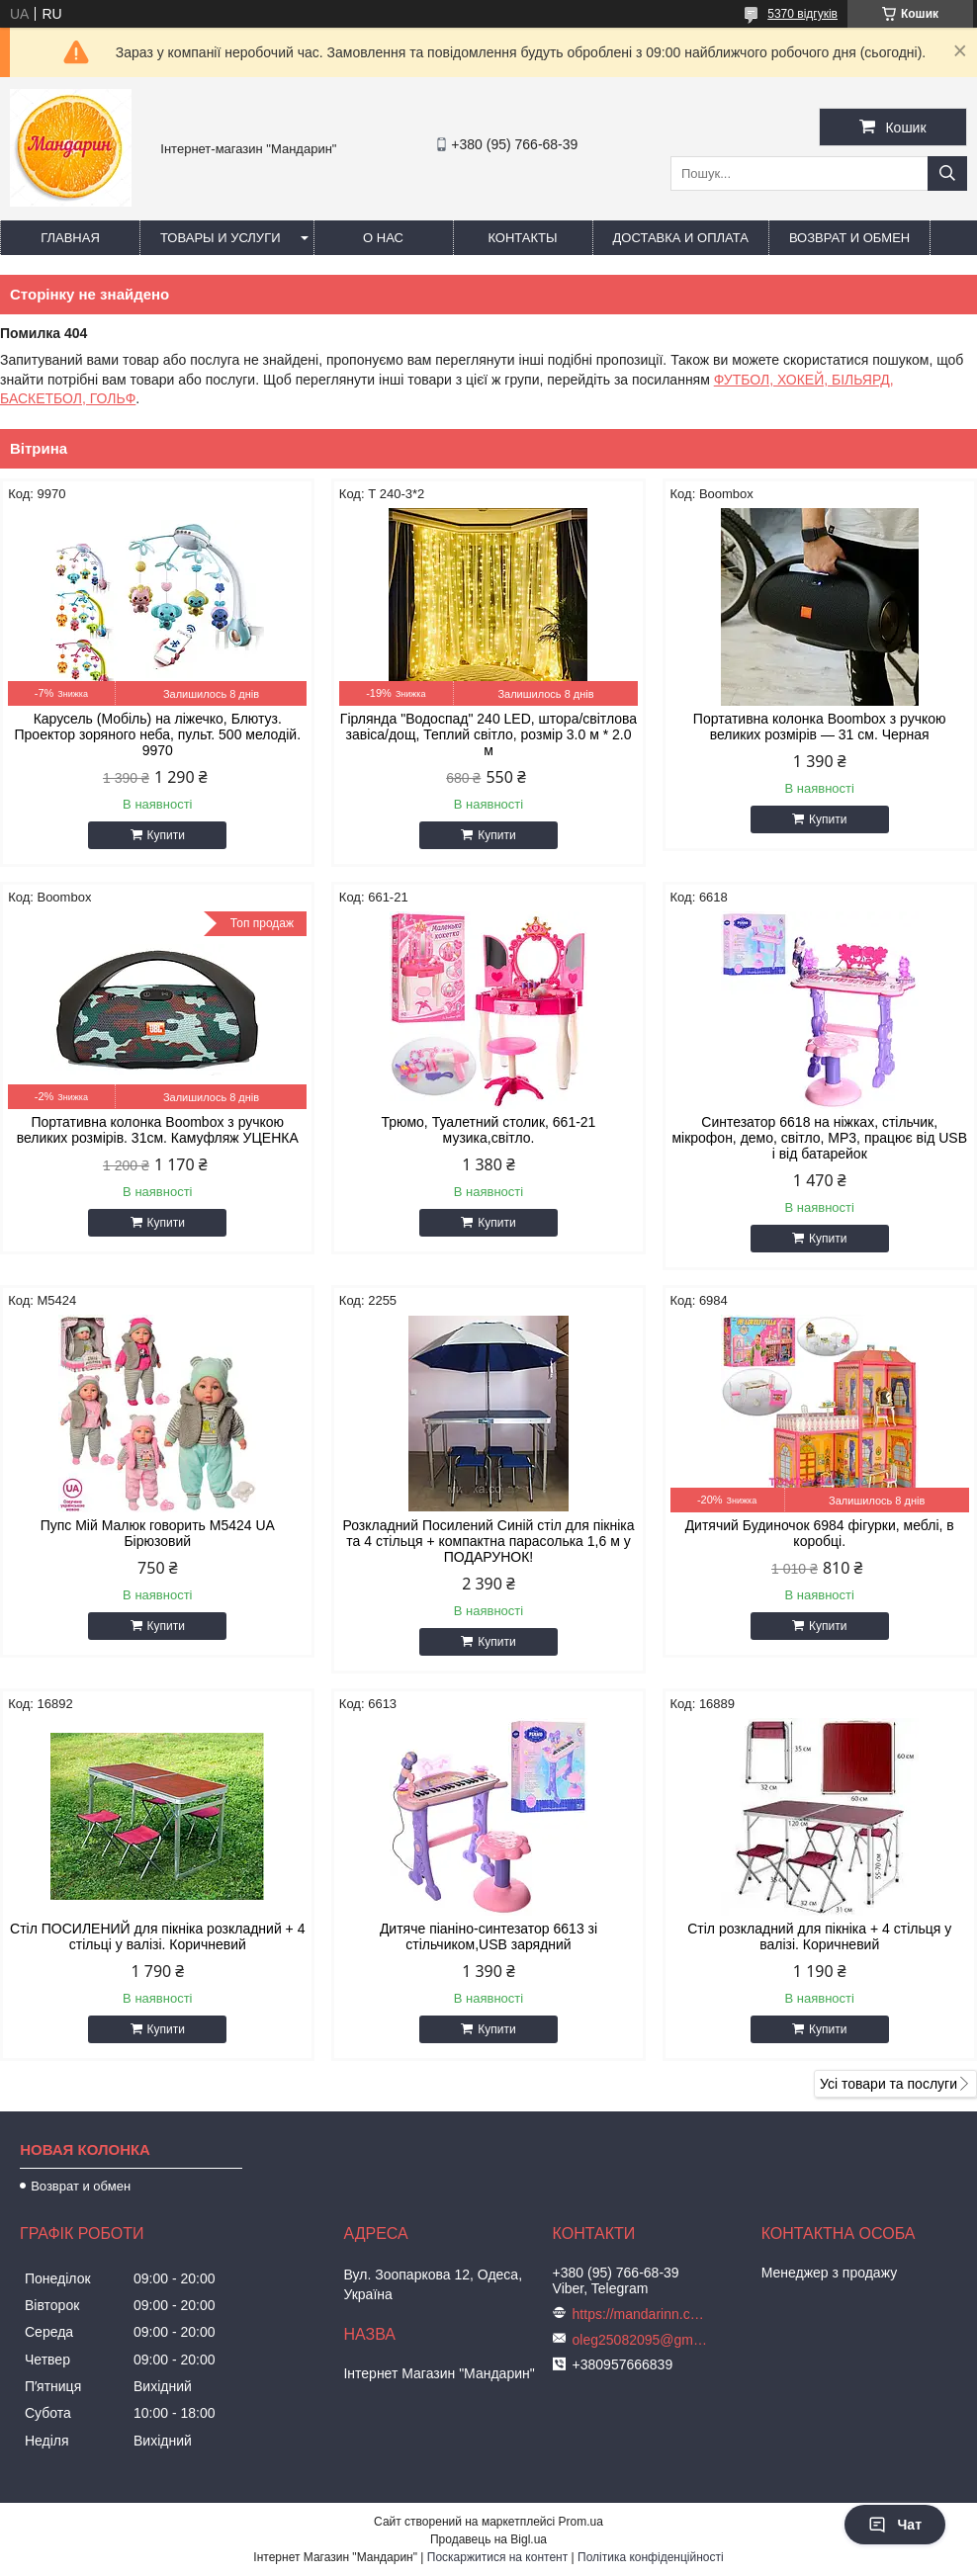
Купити (166, 835)
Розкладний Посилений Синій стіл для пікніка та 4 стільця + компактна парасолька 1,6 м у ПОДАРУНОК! (488, 1541)
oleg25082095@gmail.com (642, 2340)
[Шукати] (947, 173)
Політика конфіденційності (650, 2557)
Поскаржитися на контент (497, 2557)
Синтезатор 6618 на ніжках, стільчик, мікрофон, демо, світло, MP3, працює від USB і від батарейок (819, 1137)
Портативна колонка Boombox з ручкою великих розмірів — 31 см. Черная (819, 726)
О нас (383, 237)
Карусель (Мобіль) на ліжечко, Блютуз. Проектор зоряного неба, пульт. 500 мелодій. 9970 (158, 734)
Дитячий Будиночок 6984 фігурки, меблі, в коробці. (819, 1533)
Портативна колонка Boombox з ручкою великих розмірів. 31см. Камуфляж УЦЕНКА (158, 1130)
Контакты (522, 237)
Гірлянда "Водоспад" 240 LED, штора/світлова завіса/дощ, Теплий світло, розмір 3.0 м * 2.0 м (488, 734)
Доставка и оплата (681, 237)
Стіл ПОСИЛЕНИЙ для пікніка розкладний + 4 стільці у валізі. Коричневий (157, 1936)
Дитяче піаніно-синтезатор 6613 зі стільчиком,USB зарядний (488, 1936)
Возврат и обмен (849, 237)
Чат (895, 2524)
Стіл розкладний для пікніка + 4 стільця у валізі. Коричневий (819, 1936)
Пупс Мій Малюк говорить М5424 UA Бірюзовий (158, 1533)
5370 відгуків (802, 14)
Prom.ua (581, 2522)
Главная (70, 237)
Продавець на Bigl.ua (488, 2539)
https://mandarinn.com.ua (642, 2314)
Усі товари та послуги (888, 2084)
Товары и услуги (220, 237)
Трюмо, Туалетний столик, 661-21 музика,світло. (489, 1130)
